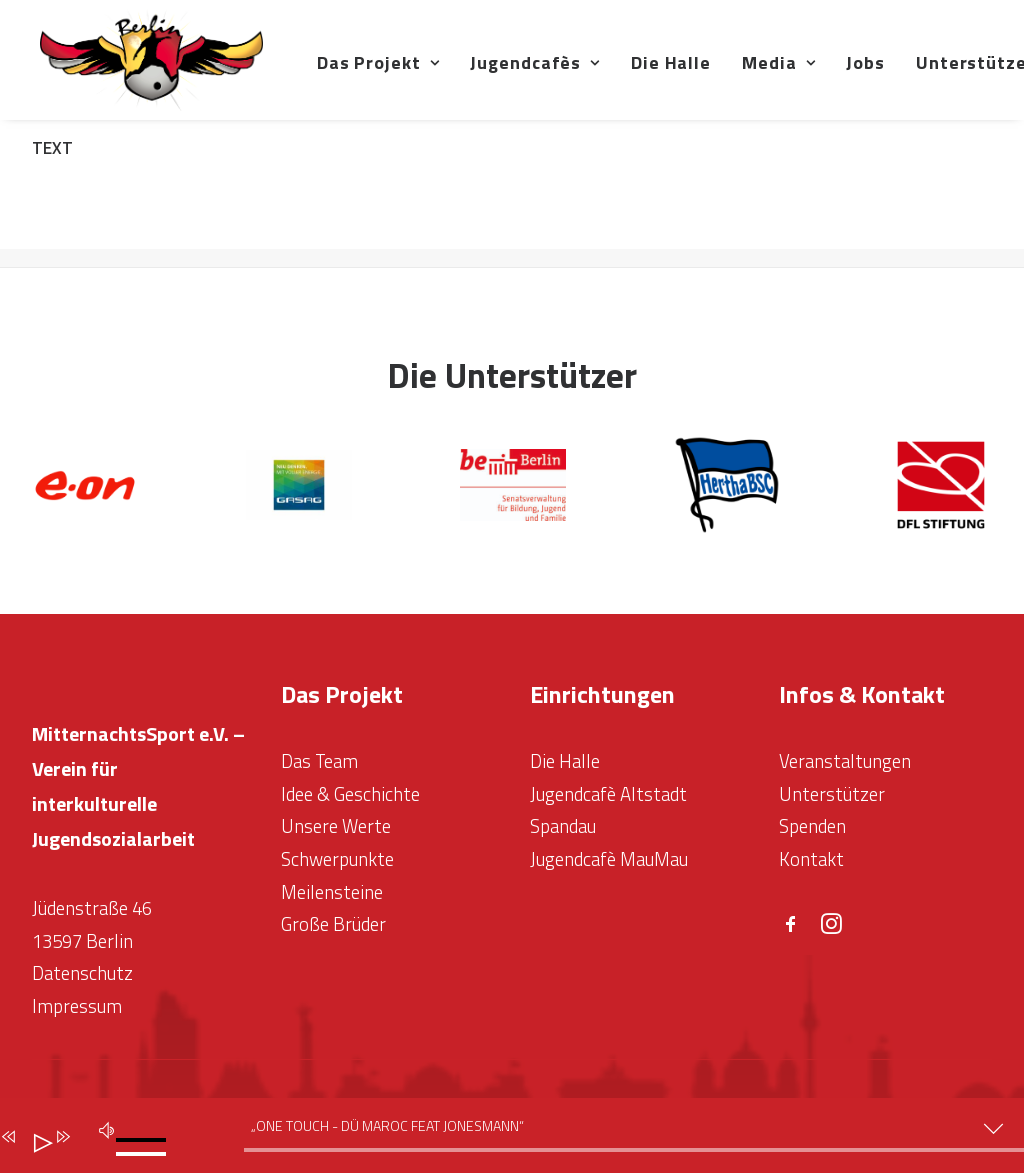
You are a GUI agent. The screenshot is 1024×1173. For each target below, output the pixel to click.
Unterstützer (832, 794)
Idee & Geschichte (350, 794)
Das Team (319, 762)
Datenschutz (82, 974)
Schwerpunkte (337, 859)
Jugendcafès (596, 76)
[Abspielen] (35, 1139)
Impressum (77, 1007)
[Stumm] (103, 1127)
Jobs (926, 76)
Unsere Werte (336, 827)
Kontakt (811, 859)
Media (839, 76)
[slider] (146, 1137)
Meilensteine (332, 892)
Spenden (812, 827)
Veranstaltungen (845, 762)
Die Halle (732, 76)
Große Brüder (333, 925)
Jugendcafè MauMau (609, 859)
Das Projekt (439, 76)
